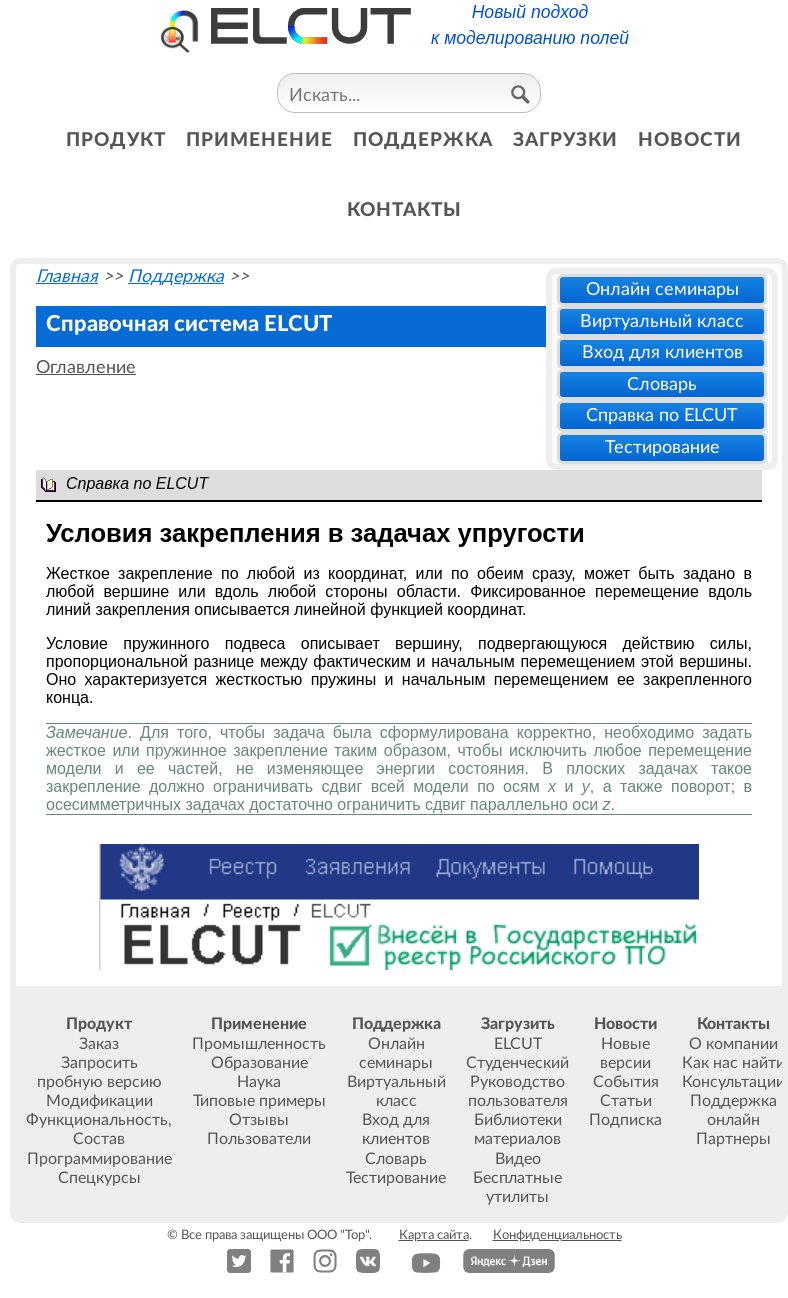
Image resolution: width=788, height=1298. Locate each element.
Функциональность (97, 1120)
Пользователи (259, 1139)
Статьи (626, 1101)
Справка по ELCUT (662, 415)
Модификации (99, 1101)
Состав (99, 1139)
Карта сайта (434, 1235)
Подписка (625, 1120)
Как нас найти (733, 1063)
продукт (116, 140)
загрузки (565, 140)
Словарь (662, 384)
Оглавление (86, 367)
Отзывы (259, 1120)
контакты (404, 210)
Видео (518, 1159)
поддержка (423, 140)
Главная (67, 276)
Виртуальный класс (662, 321)
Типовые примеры (259, 1101)
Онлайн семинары (662, 289)
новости (690, 140)
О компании (733, 1044)
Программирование (99, 1159)
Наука (259, 1082)
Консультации (733, 1082)
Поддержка (176, 276)
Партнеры (733, 1139)
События (626, 1082)
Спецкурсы (99, 1178)
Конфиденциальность (557, 1235)
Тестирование (662, 447)
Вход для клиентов (662, 352)
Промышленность (259, 1044)
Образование (259, 1063)
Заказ (99, 1044)
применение (259, 140)
